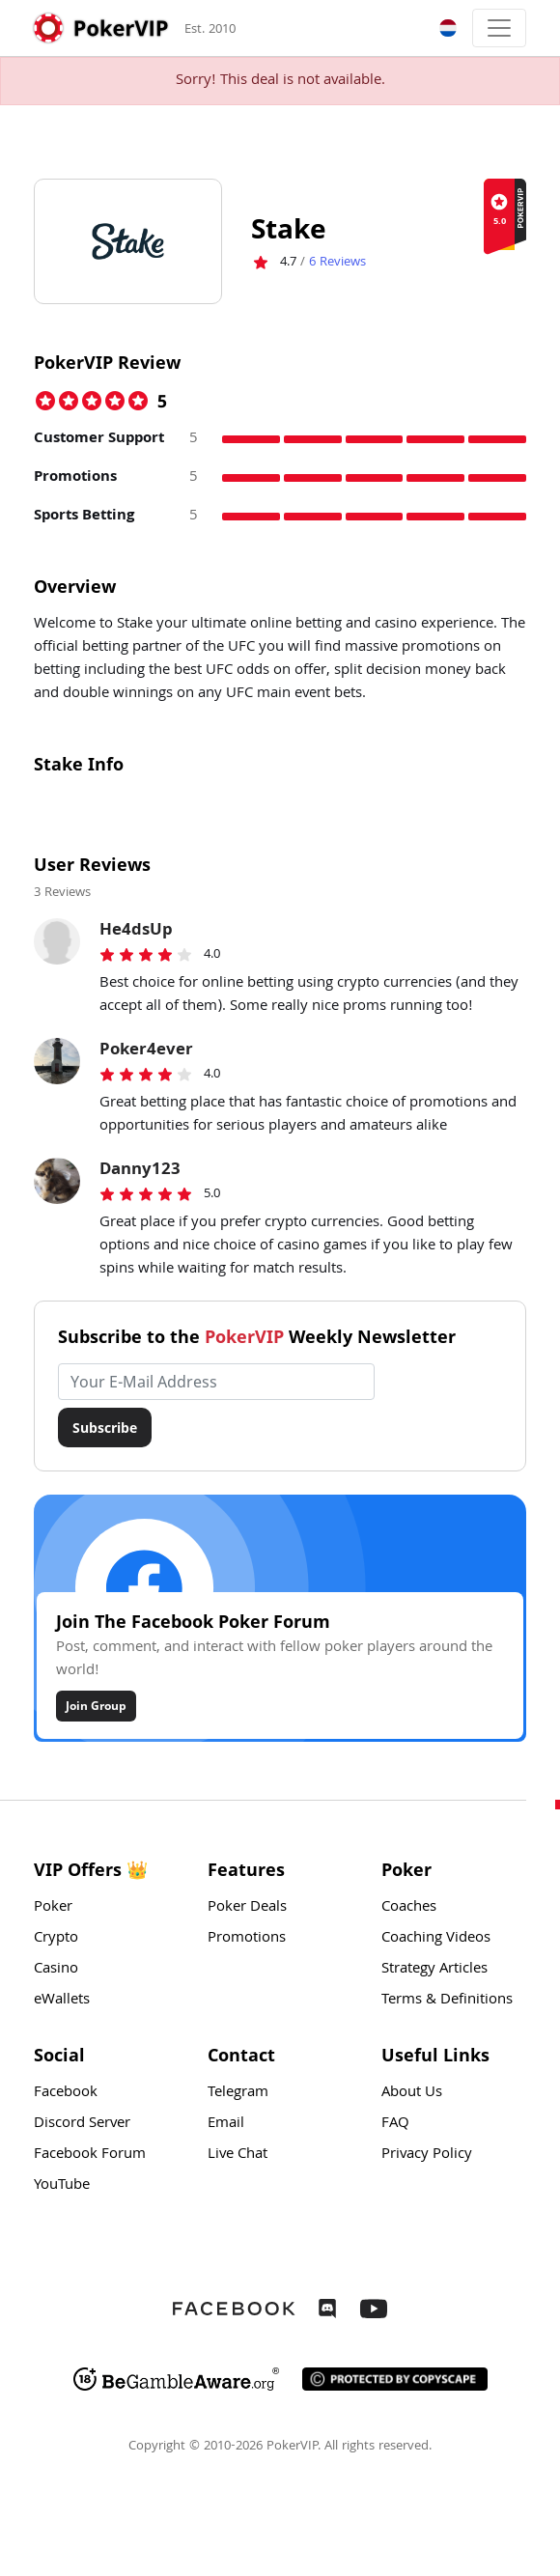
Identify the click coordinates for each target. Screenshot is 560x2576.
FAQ (395, 2124)
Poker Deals (247, 1907)
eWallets (62, 2000)
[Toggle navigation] (499, 28)
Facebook (66, 2093)
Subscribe (104, 1427)
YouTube (62, 2186)
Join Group (96, 1705)
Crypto (56, 1938)
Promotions (247, 1938)
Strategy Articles (434, 1969)
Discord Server (82, 2124)
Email (226, 2124)
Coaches (408, 1907)
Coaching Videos (435, 1938)
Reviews (337, 262)
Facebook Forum (90, 2155)
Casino (56, 1969)
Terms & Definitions (447, 2000)
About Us (411, 2093)
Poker (53, 1907)
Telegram (238, 2093)
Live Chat (237, 2155)
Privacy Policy (426, 2155)
